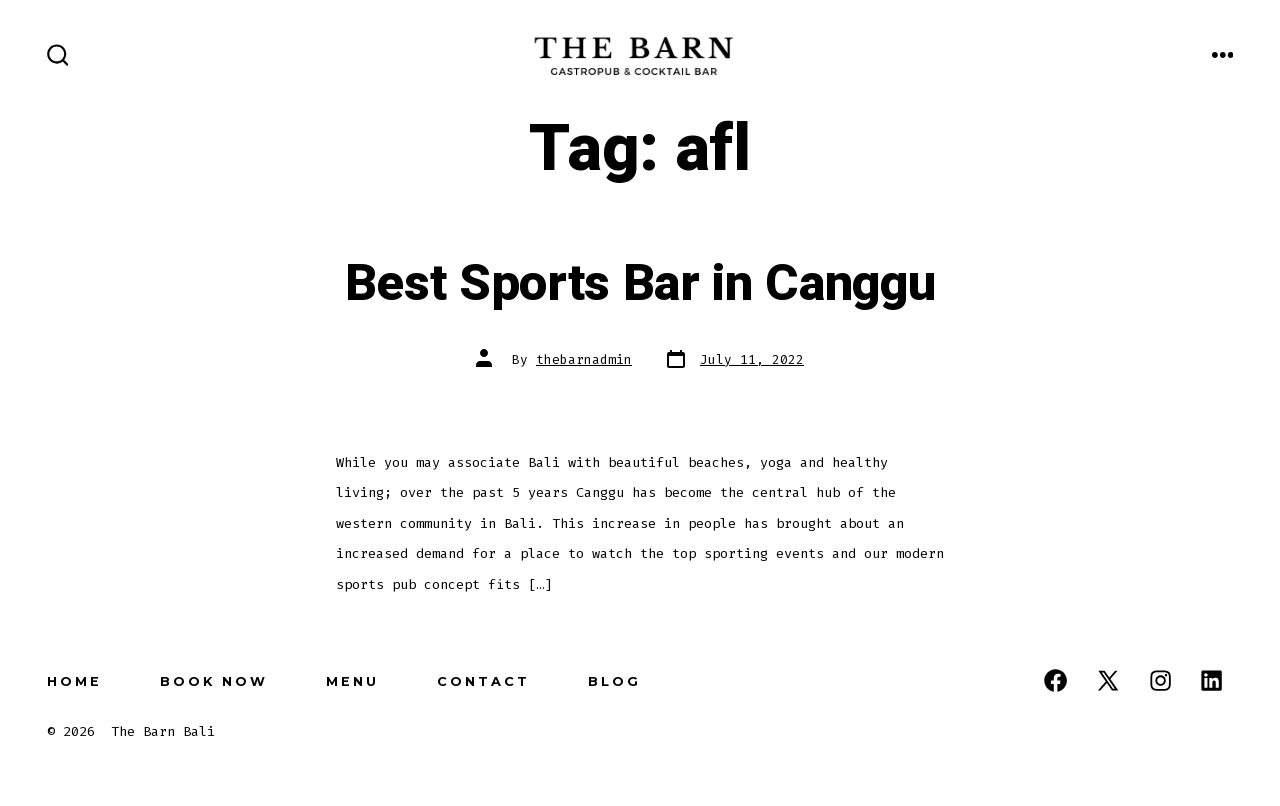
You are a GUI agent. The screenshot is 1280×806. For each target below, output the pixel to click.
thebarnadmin (584, 359)
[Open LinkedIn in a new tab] (1211, 680)
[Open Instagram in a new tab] (1160, 680)
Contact (483, 681)
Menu (352, 681)
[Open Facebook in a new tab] (1055, 680)
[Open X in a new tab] (1108, 680)
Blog (614, 681)
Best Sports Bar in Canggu (640, 284)
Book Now (214, 681)
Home (74, 681)
